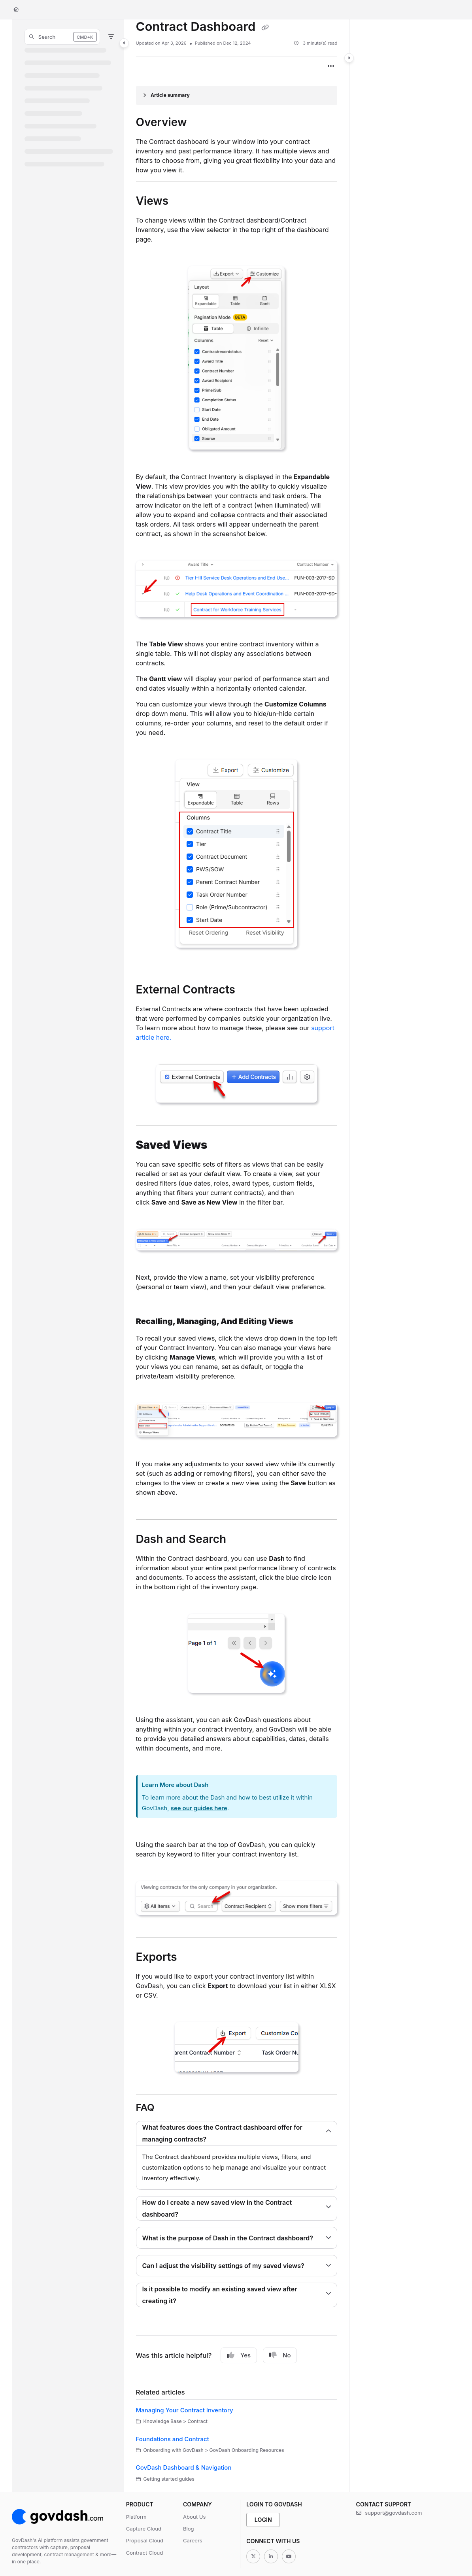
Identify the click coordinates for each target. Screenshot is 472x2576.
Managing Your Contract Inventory (184, 2410)
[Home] (16, 9)
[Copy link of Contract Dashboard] (265, 27)
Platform (136, 2517)
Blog (188, 2528)
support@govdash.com (389, 2513)
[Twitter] (253, 2556)
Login (263, 2519)
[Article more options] (331, 66)
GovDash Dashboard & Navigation (184, 2467)
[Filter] (111, 37)
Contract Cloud (144, 2553)
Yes (239, 2355)
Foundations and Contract (172, 2439)
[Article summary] (237, 95)
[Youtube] (289, 2556)
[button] (62, 37)
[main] (236, 1255)
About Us (194, 2517)
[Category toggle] (124, 43)
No (280, 2355)
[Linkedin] (271, 2556)
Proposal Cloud (144, 2540)
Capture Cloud (143, 2528)
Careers (192, 2540)
